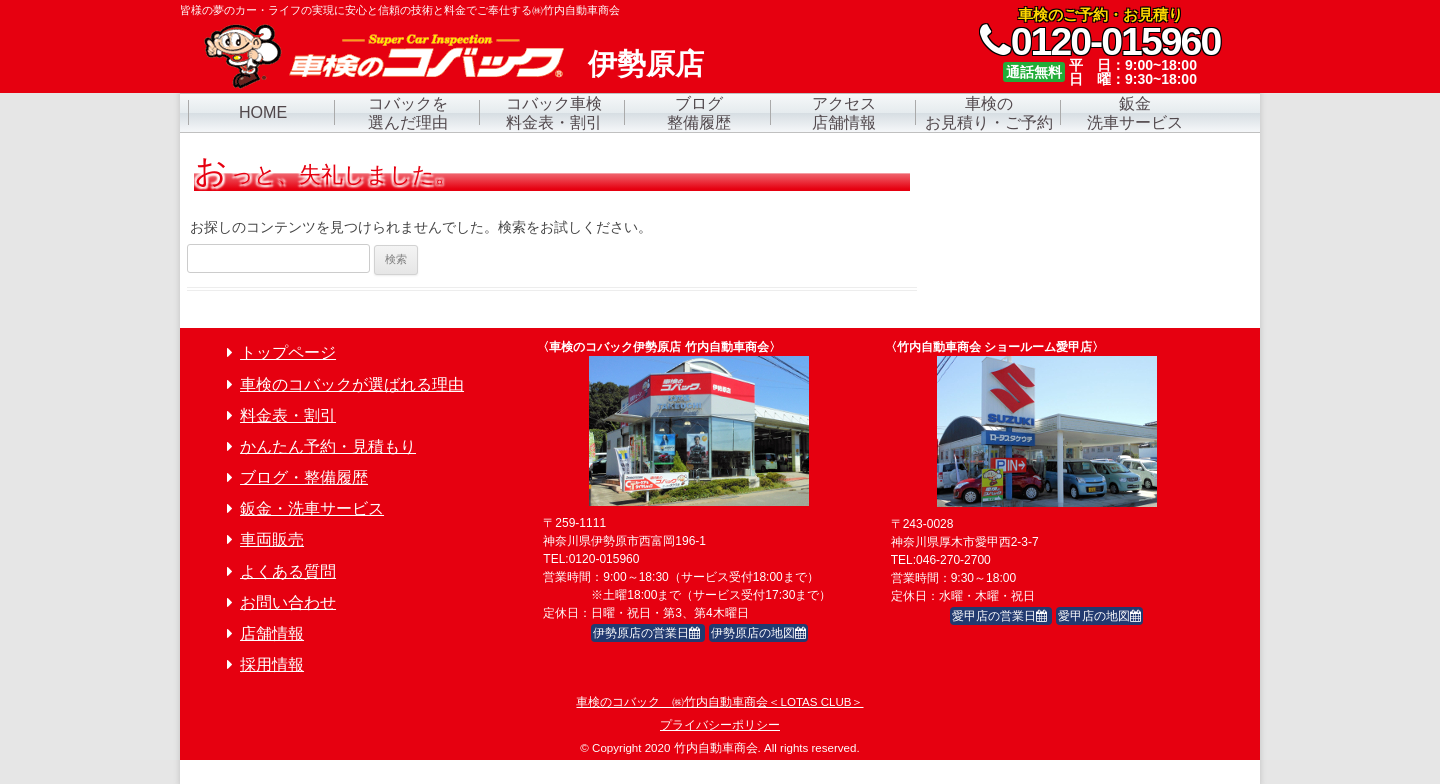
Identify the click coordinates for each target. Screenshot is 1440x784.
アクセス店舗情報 (844, 112)
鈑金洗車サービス (1135, 112)
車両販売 (272, 539)
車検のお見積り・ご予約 (989, 112)
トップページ (288, 352)
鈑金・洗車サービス (312, 508)
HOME (263, 112)
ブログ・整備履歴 (304, 477)
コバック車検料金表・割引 (554, 112)
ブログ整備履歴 (699, 112)
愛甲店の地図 (1099, 616)
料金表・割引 (288, 415)
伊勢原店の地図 (758, 633)
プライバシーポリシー (720, 725)
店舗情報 (272, 633)
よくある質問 (288, 571)
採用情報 (272, 664)
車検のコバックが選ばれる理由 (352, 384)
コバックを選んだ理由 (408, 112)
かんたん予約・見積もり (328, 446)
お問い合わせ (288, 602)
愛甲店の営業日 (1001, 616)
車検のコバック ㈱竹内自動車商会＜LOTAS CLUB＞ (719, 702)
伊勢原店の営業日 (648, 633)
